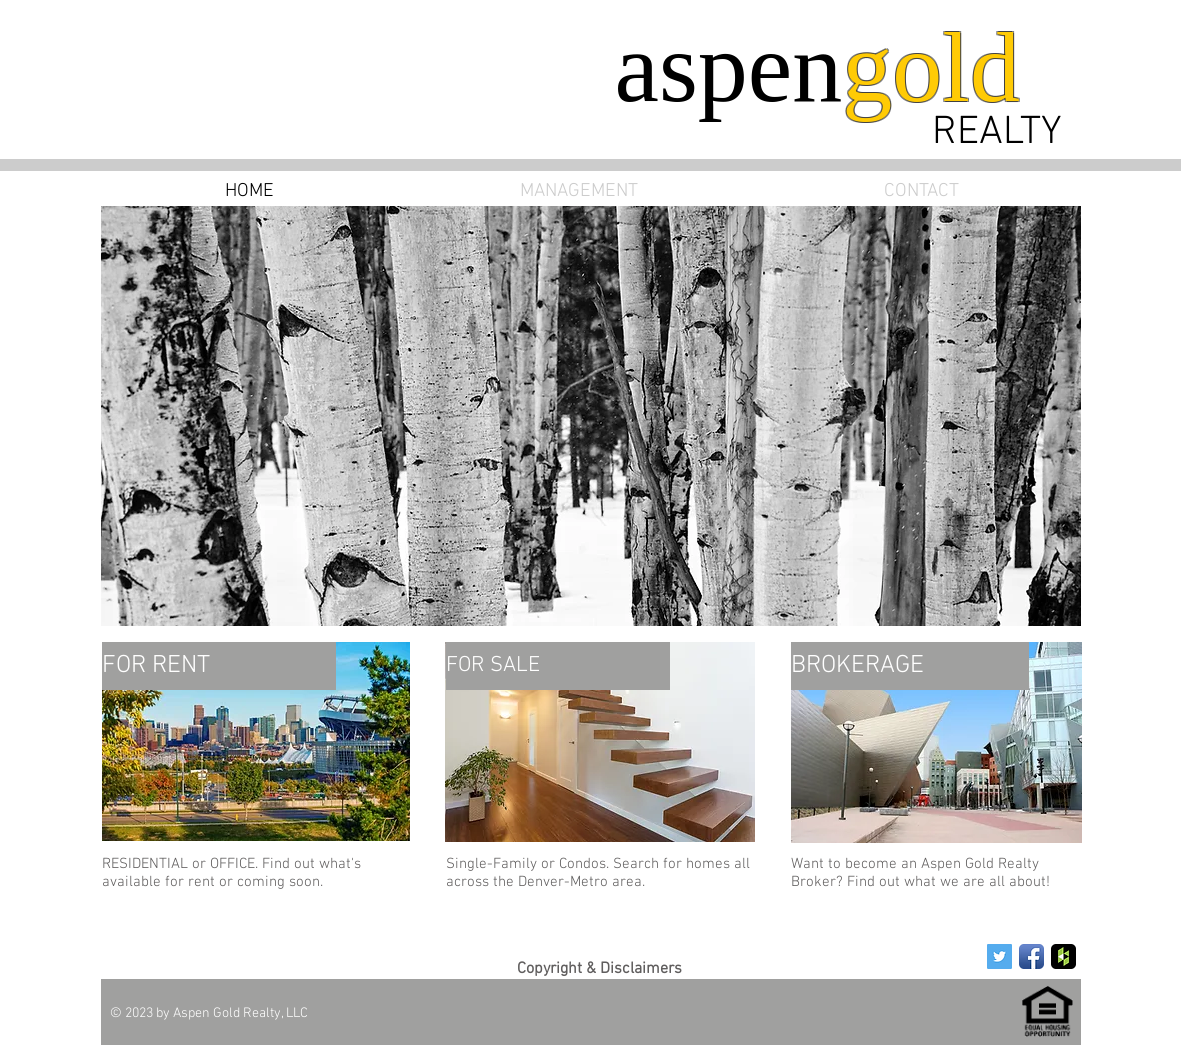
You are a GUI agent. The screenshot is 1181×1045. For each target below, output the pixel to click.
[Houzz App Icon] (1063, 956)
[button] (591, 416)
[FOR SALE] (558, 666)
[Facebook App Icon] (1031, 956)
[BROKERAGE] (910, 666)
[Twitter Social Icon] (999, 956)
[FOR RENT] (219, 666)
